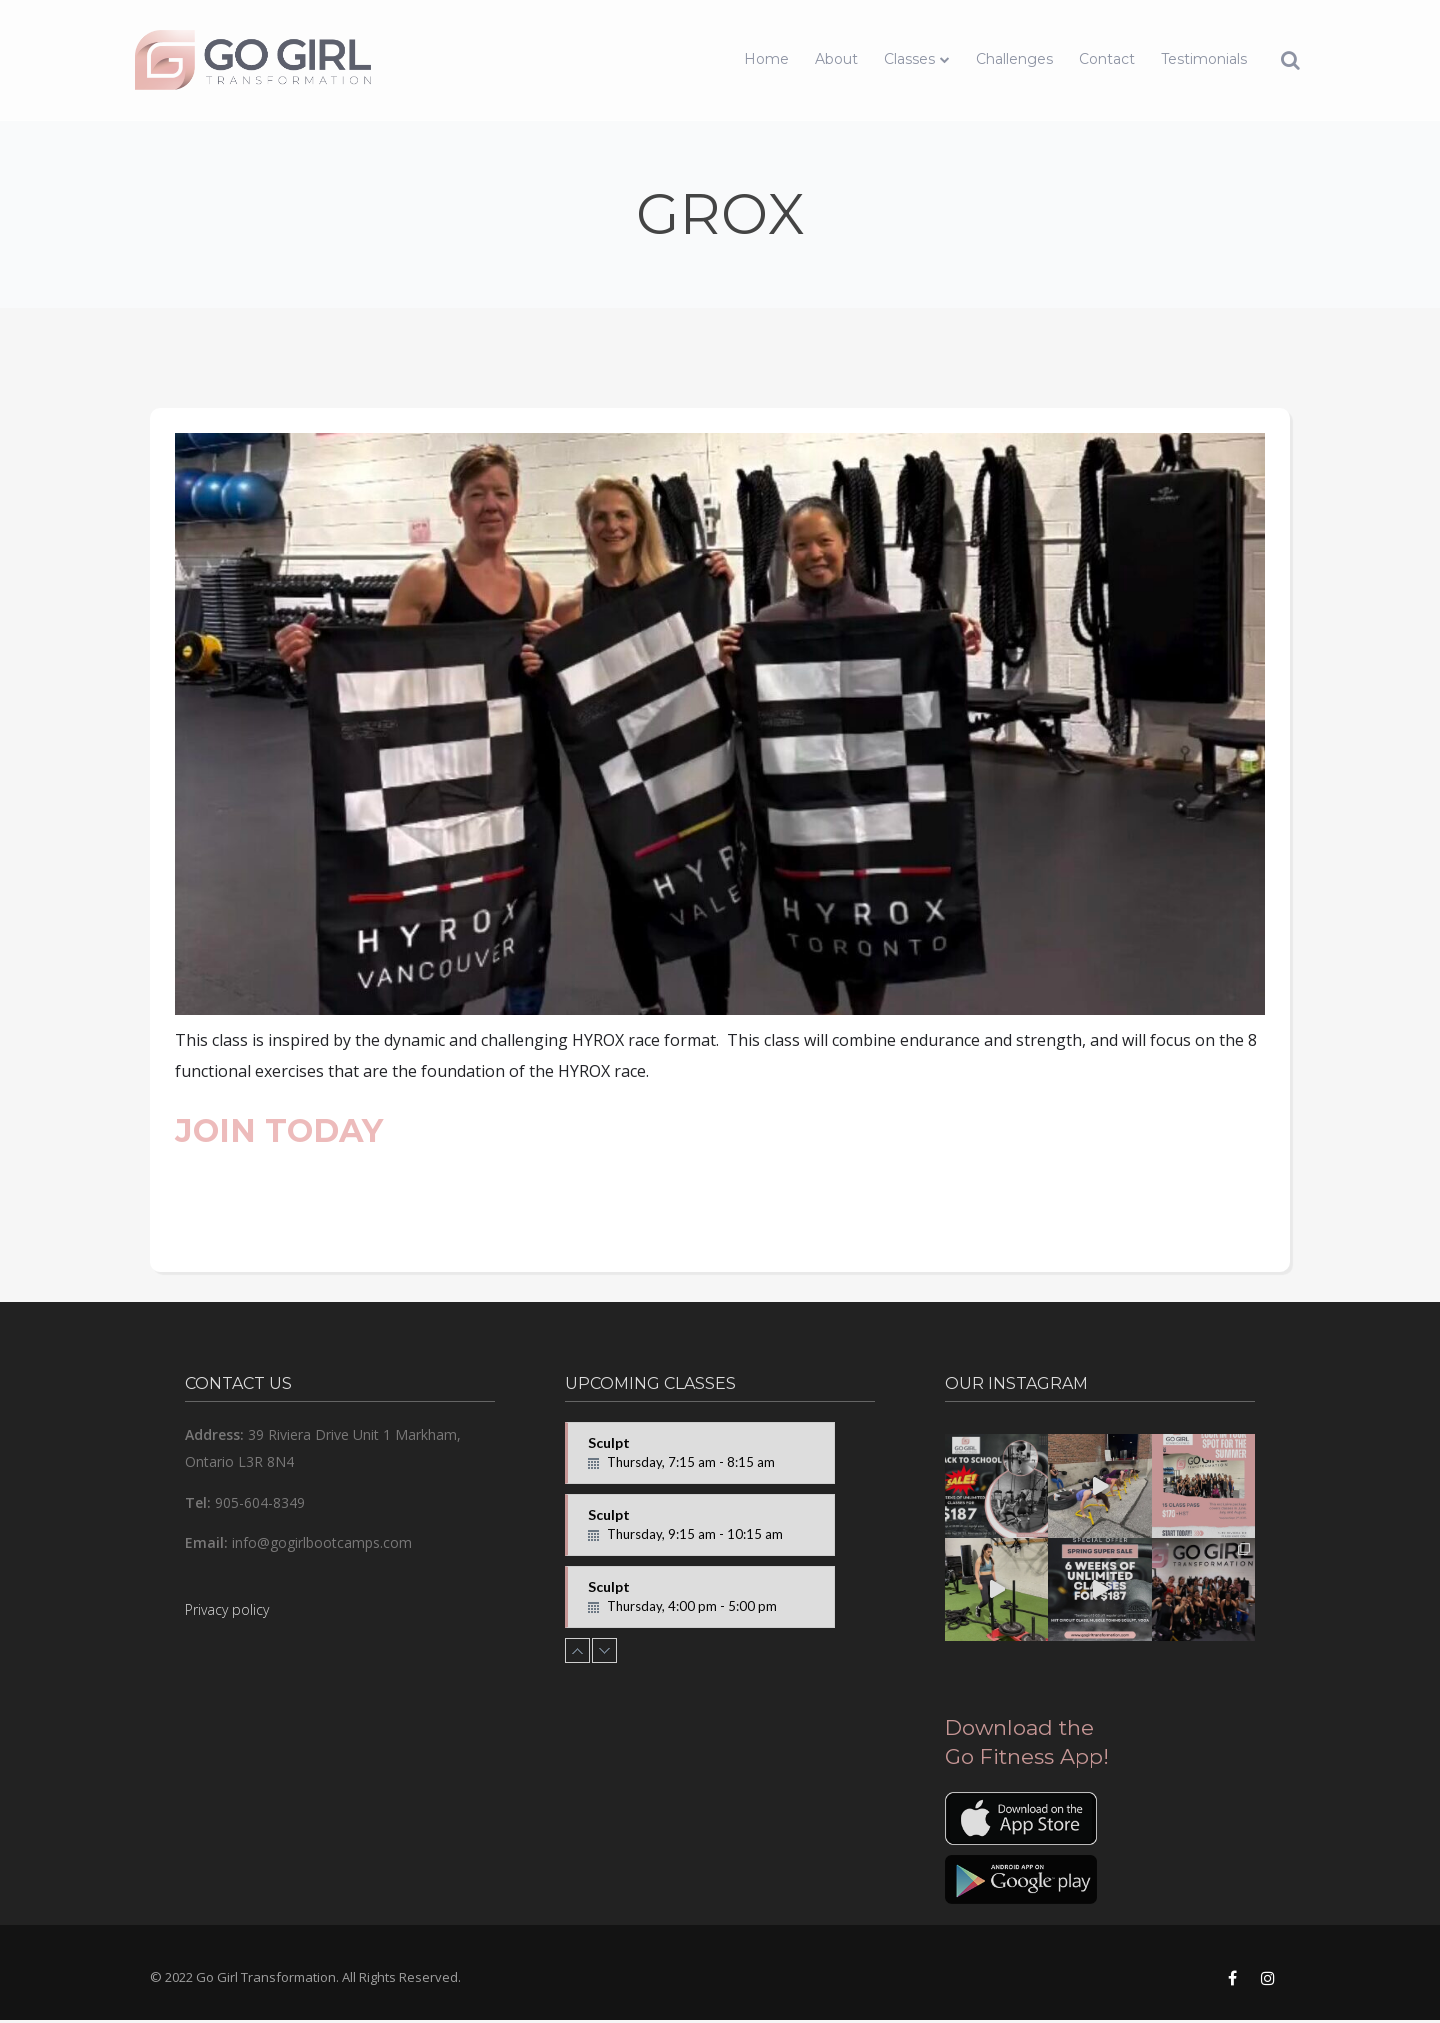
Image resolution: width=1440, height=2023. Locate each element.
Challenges (1014, 59)
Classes (909, 59)
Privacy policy (227, 1609)
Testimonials (1204, 59)
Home (766, 59)
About (836, 59)
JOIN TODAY (279, 1130)
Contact (1107, 59)
